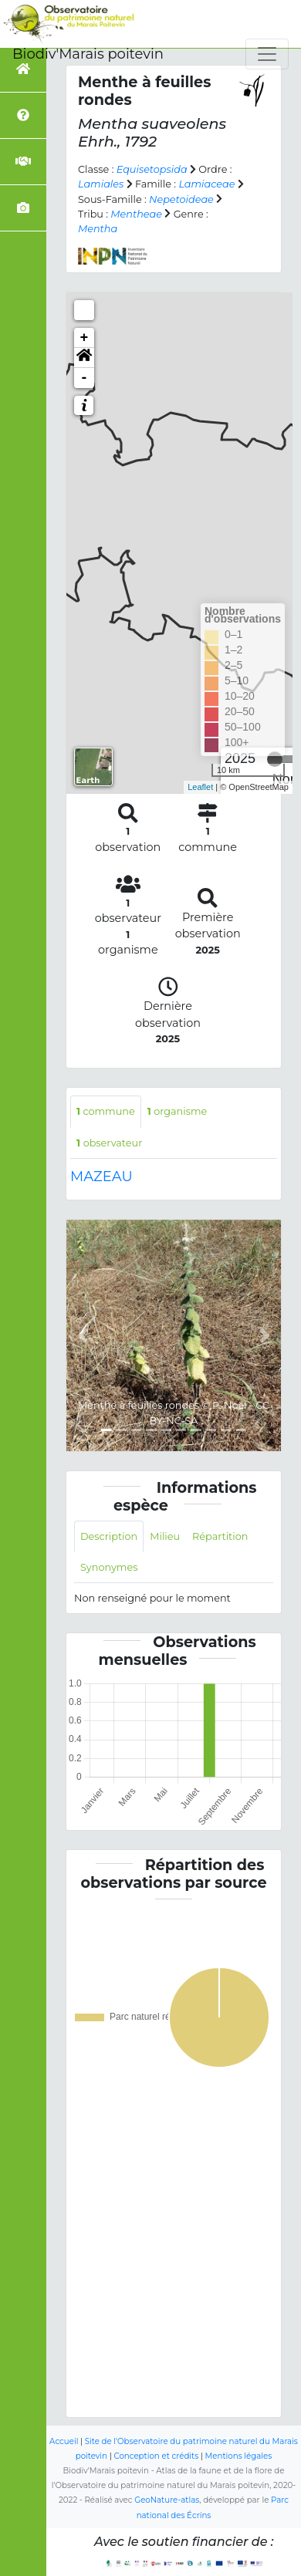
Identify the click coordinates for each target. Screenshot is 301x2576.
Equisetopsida (152, 169)
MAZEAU (101, 1176)
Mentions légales (238, 2456)
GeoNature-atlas (166, 2500)
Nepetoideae (181, 199)
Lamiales (100, 184)
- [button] (84, 378)
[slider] (274, 759)
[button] (84, 358)
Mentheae (136, 214)
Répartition (220, 1536)
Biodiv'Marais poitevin (88, 54)
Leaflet (200, 787)
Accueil (63, 2441)
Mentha (97, 229)
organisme (177, 1111)
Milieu (165, 1536)
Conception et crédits (155, 2456)
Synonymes (108, 1567)
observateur (109, 1143)
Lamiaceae (206, 184)
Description (108, 1536)
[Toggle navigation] (267, 54)
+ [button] (84, 338)
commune (105, 1111)
